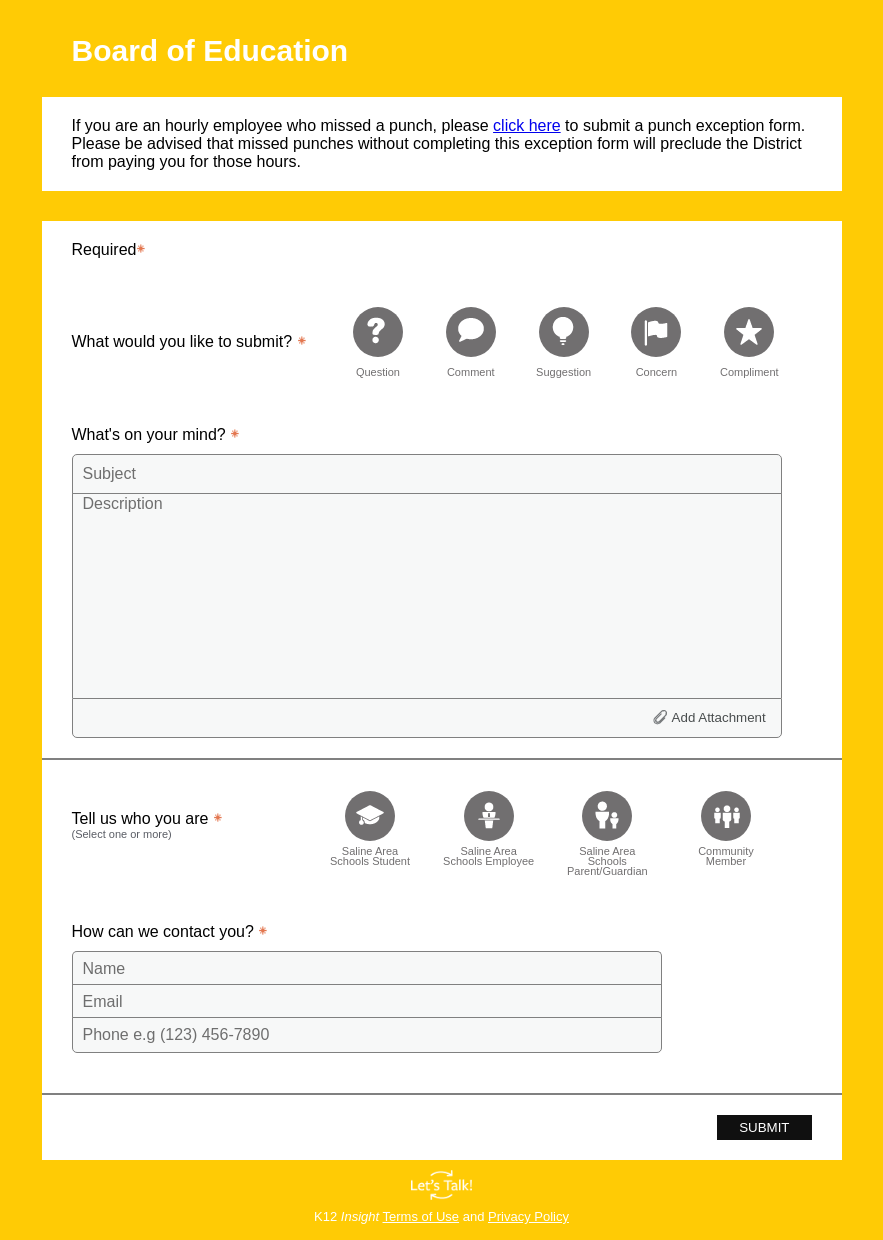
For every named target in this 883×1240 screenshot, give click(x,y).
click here (527, 125)
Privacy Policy (528, 1216)
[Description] (427, 595)
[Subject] (427, 474)
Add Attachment (719, 717)
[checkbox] (370, 827)
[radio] (378, 341)
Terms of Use (421, 1216)
